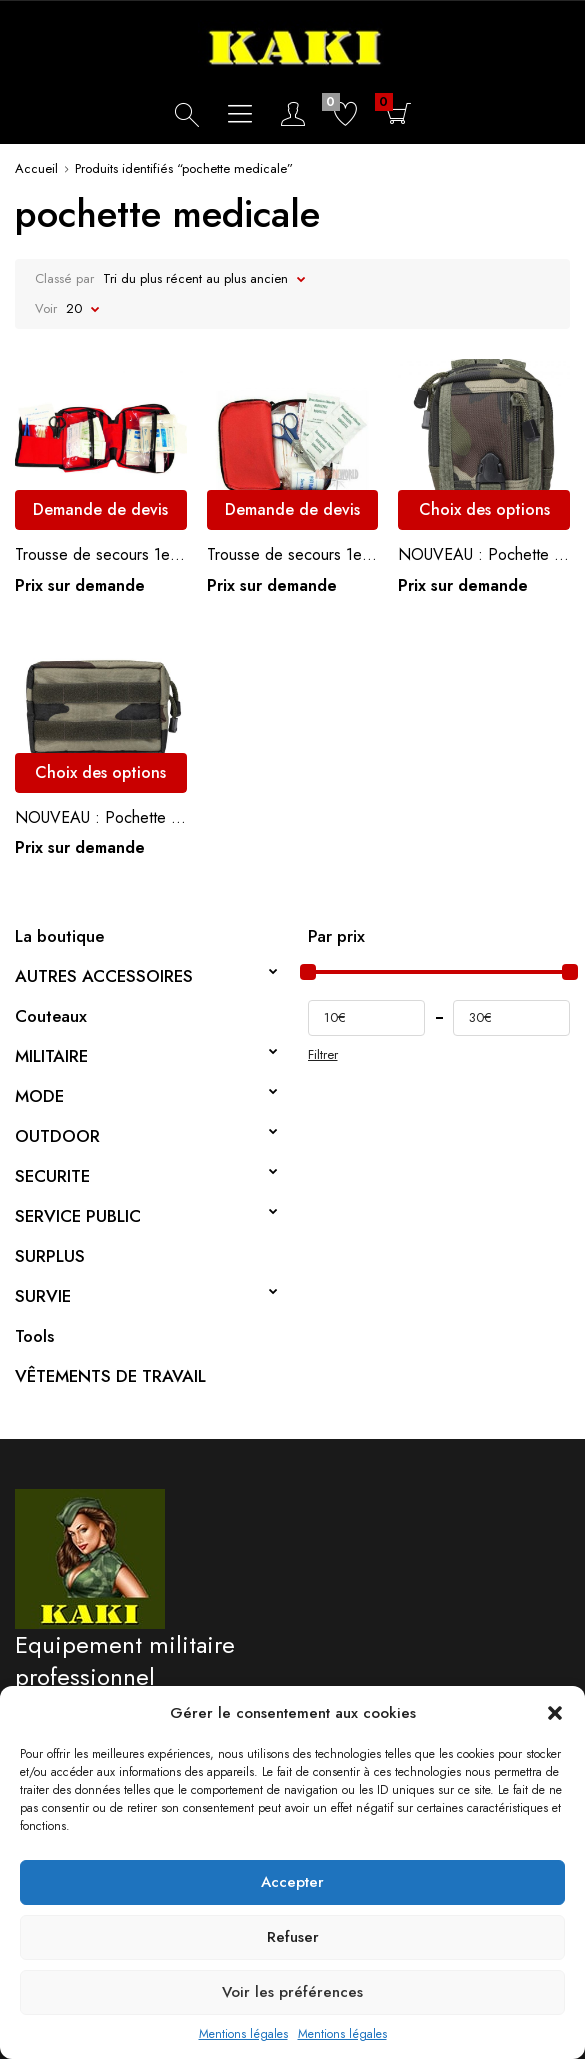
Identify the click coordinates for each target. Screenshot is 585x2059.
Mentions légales (243, 2034)
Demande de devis (100, 509)
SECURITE (52, 1176)
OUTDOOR (57, 1136)
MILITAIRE (51, 1056)
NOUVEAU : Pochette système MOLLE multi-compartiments (484, 554)
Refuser (293, 1937)
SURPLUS (50, 1256)
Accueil (36, 168)
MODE (39, 1096)
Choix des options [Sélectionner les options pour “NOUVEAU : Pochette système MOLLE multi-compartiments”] (484, 509)
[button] (555, 1713)
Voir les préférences (292, 1992)
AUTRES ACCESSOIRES (104, 976)
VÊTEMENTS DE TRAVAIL (110, 1376)
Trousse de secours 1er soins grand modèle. (101, 554)
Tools (34, 1336)
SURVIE (43, 1296)
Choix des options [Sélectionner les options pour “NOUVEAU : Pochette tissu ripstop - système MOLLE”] (100, 772)
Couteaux (51, 1016)
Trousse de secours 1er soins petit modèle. (293, 554)
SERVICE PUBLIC (78, 1216)
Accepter (292, 1882)
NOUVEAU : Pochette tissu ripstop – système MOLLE (101, 817)
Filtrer (323, 1055)
